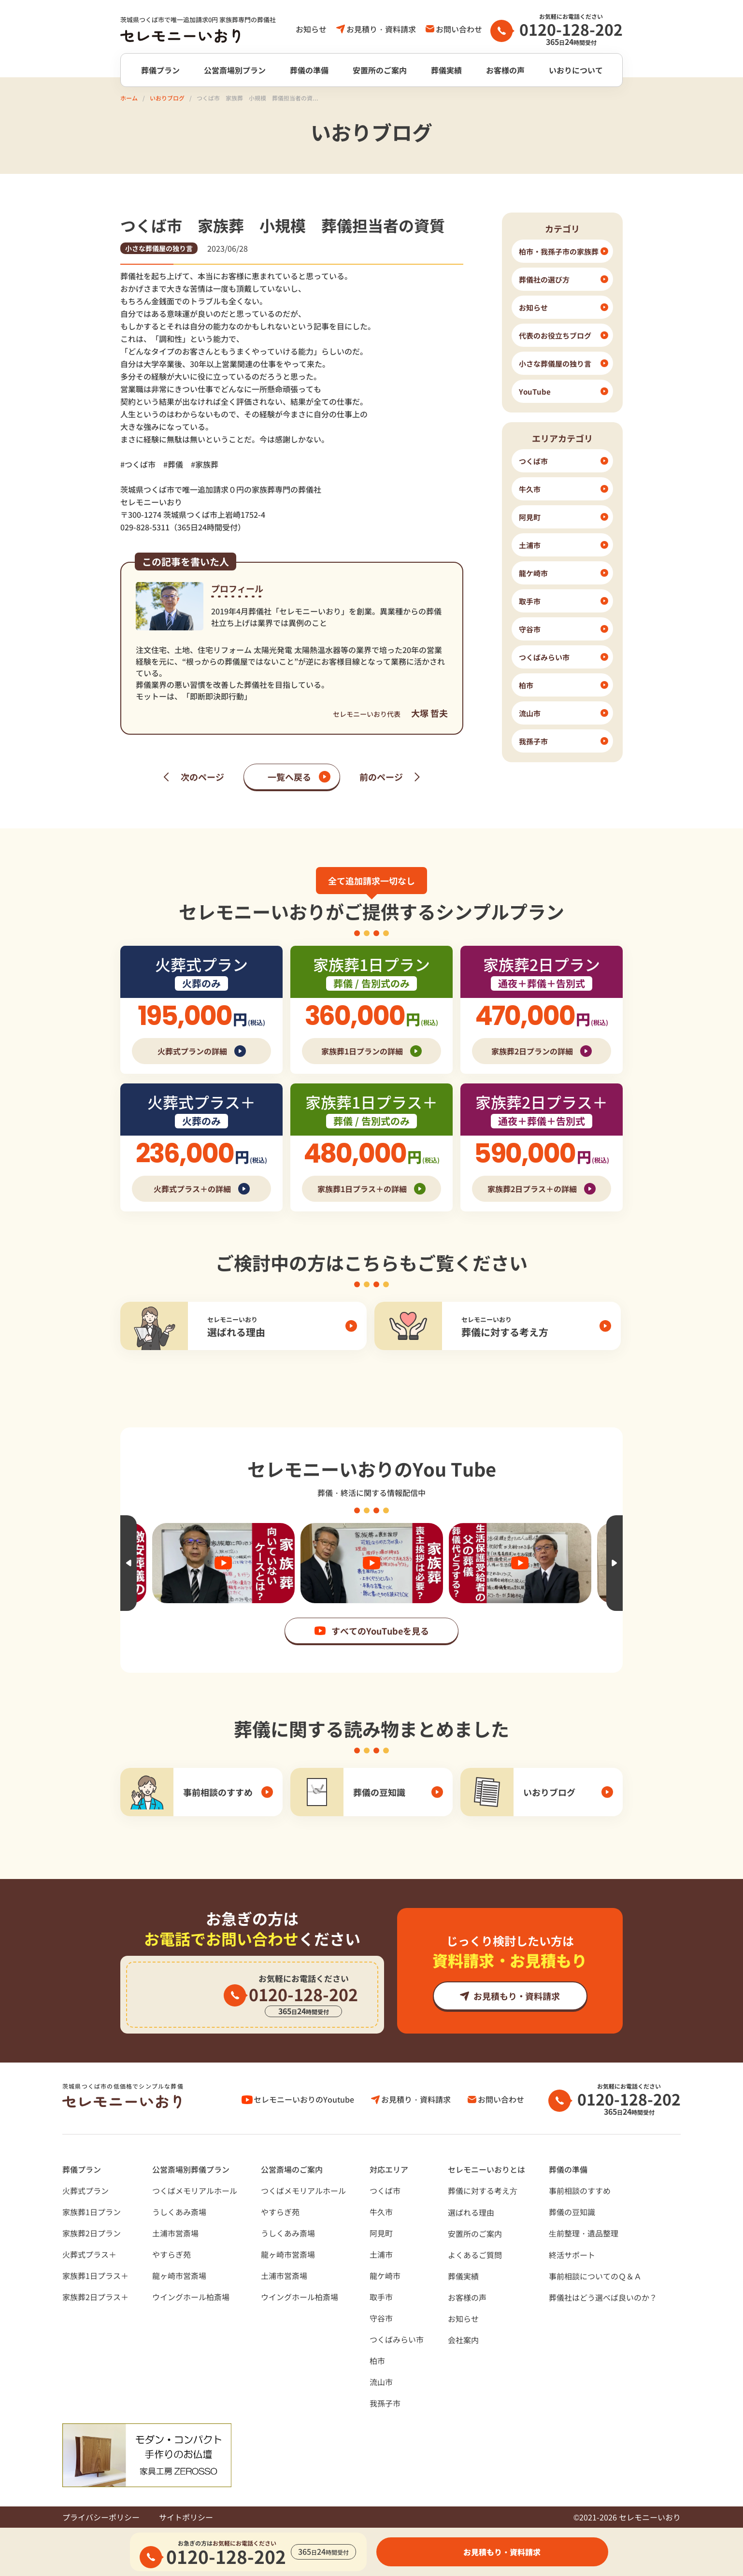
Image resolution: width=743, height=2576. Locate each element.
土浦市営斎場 (175, 2233)
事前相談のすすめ (580, 2190)
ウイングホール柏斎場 (190, 2297)
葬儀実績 (446, 70)
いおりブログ (167, 98)
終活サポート (572, 2255)
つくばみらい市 (397, 2339)
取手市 (381, 2297)
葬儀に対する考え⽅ (482, 2190)
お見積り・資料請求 (381, 29)
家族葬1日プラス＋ (95, 2275)
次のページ (202, 776)
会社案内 (463, 2340)
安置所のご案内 (380, 70)
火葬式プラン (85, 2190)
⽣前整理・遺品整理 (583, 2233)
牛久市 (381, 2212)
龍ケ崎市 (385, 2275)
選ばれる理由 (471, 2212)
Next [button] (614, 1563)
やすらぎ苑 (171, 2254)
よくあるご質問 (475, 2255)
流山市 (381, 2382)
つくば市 (385, 2190)
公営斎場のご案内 (292, 2169)
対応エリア (389, 2169)
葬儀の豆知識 (572, 2212)
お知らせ (311, 29)
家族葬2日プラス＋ (95, 2297)
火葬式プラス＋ (89, 2254)
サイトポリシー (186, 2517)
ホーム (129, 98)
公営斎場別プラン (235, 70)
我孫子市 (385, 2403)
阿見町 (381, 2233)
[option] (372, 1563)
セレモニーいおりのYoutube (304, 2099)
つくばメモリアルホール (194, 2190)
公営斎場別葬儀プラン (190, 2169)
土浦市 (381, 2254)
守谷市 (381, 2318)
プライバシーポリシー (101, 2517)
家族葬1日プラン (91, 2212)
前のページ (381, 776)
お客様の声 (505, 70)
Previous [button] (128, 1563)
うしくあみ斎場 (179, 2212)
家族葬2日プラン (91, 2233)
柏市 (377, 2360)
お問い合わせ (459, 29)
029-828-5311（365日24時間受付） (182, 527)
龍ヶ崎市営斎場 (179, 2275)
